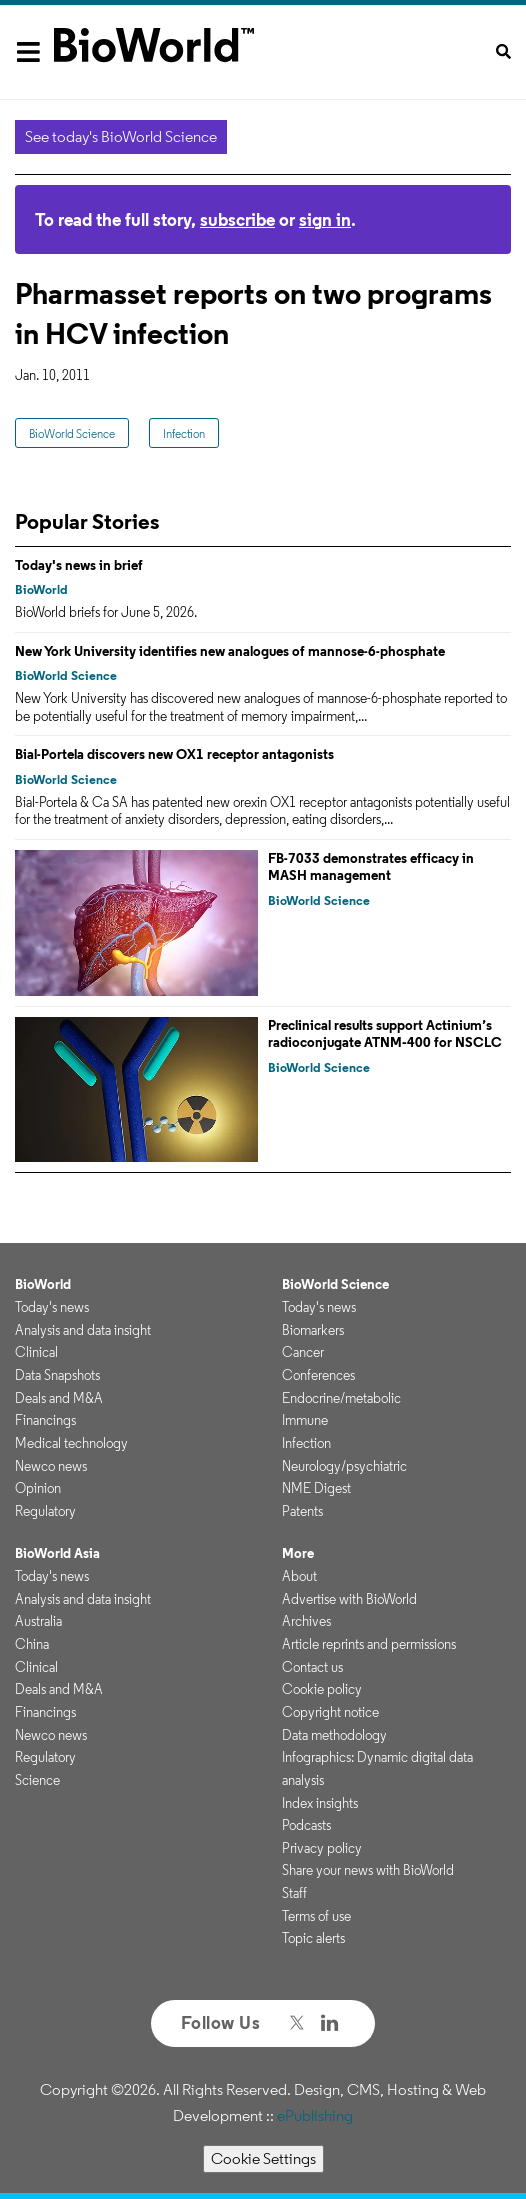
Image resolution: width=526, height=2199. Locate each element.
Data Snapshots (57, 1375)
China (32, 1644)
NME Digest (316, 1488)
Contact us (312, 1667)
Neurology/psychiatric (344, 1466)
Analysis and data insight (83, 1330)
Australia (38, 1621)
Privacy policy (322, 1848)
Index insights (320, 1803)
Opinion (38, 1488)
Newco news (51, 1466)
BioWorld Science (72, 433)
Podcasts (306, 1825)
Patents (302, 1511)
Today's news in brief (79, 565)
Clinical (36, 1352)
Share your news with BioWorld (368, 1870)
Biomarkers (313, 1330)
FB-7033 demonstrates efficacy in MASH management (371, 867)
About (299, 1576)
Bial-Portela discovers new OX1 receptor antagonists (174, 754)
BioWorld (41, 589)
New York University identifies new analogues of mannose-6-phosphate (230, 651)
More (298, 1553)
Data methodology (334, 1735)
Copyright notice (330, 1712)
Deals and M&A (59, 1398)
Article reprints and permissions (369, 1644)
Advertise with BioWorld (349, 1599)
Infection (184, 433)
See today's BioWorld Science (121, 136)
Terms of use (316, 1916)
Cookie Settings (263, 2158)
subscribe (237, 219)
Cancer (303, 1352)
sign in (325, 219)
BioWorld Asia (57, 1553)
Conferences (318, 1375)
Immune (305, 1420)
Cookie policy (322, 1689)
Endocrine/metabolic (341, 1398)
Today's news (52, 1307)
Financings (45, 1420)
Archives (306, 1621)
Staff (294, 1893)
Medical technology (71, 1443)
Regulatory (45, 1511)
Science (37, 1780)
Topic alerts (313, 1938)
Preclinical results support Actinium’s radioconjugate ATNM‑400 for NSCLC (385, 1034)
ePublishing (315, 2115)
